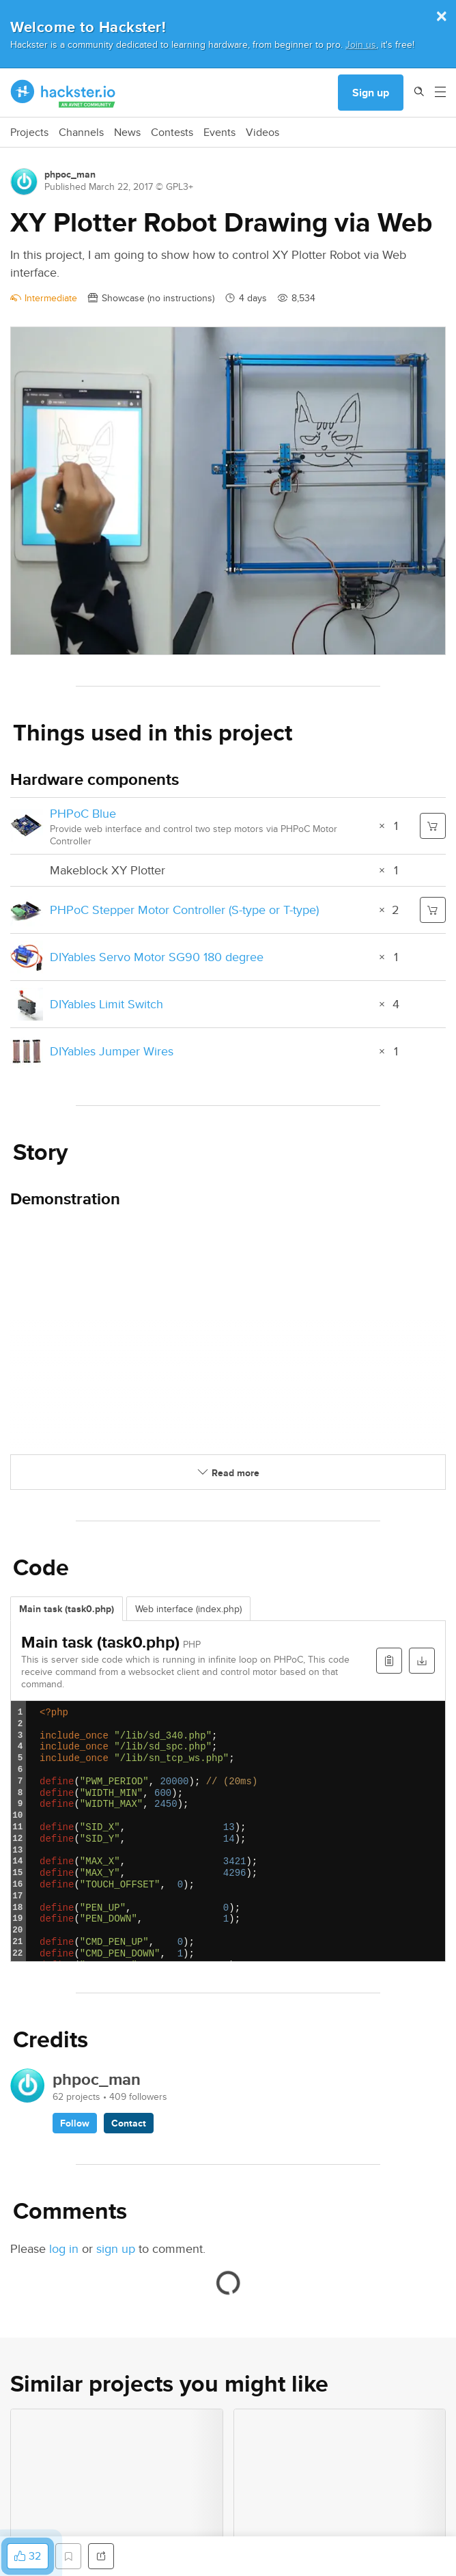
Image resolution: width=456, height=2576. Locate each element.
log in (64, 2248)
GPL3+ (179, 186)
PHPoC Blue (83, 813)
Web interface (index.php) (188, 1609)
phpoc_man (70, 174)
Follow (74, 2123)
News (127, 132)
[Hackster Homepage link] (63, 93)
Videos (262, 132)
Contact (128, 2123)
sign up (115, 2248)
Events (219, 132)
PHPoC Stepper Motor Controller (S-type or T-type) (184, 909)
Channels (81, 132)
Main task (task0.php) (66, 1609)
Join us (360, 44)
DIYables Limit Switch (106, 1003)
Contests (172, 132)
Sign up (370, 92)
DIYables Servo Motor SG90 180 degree (156, 956)
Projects (29, 132)
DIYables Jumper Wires (111, 1051)
